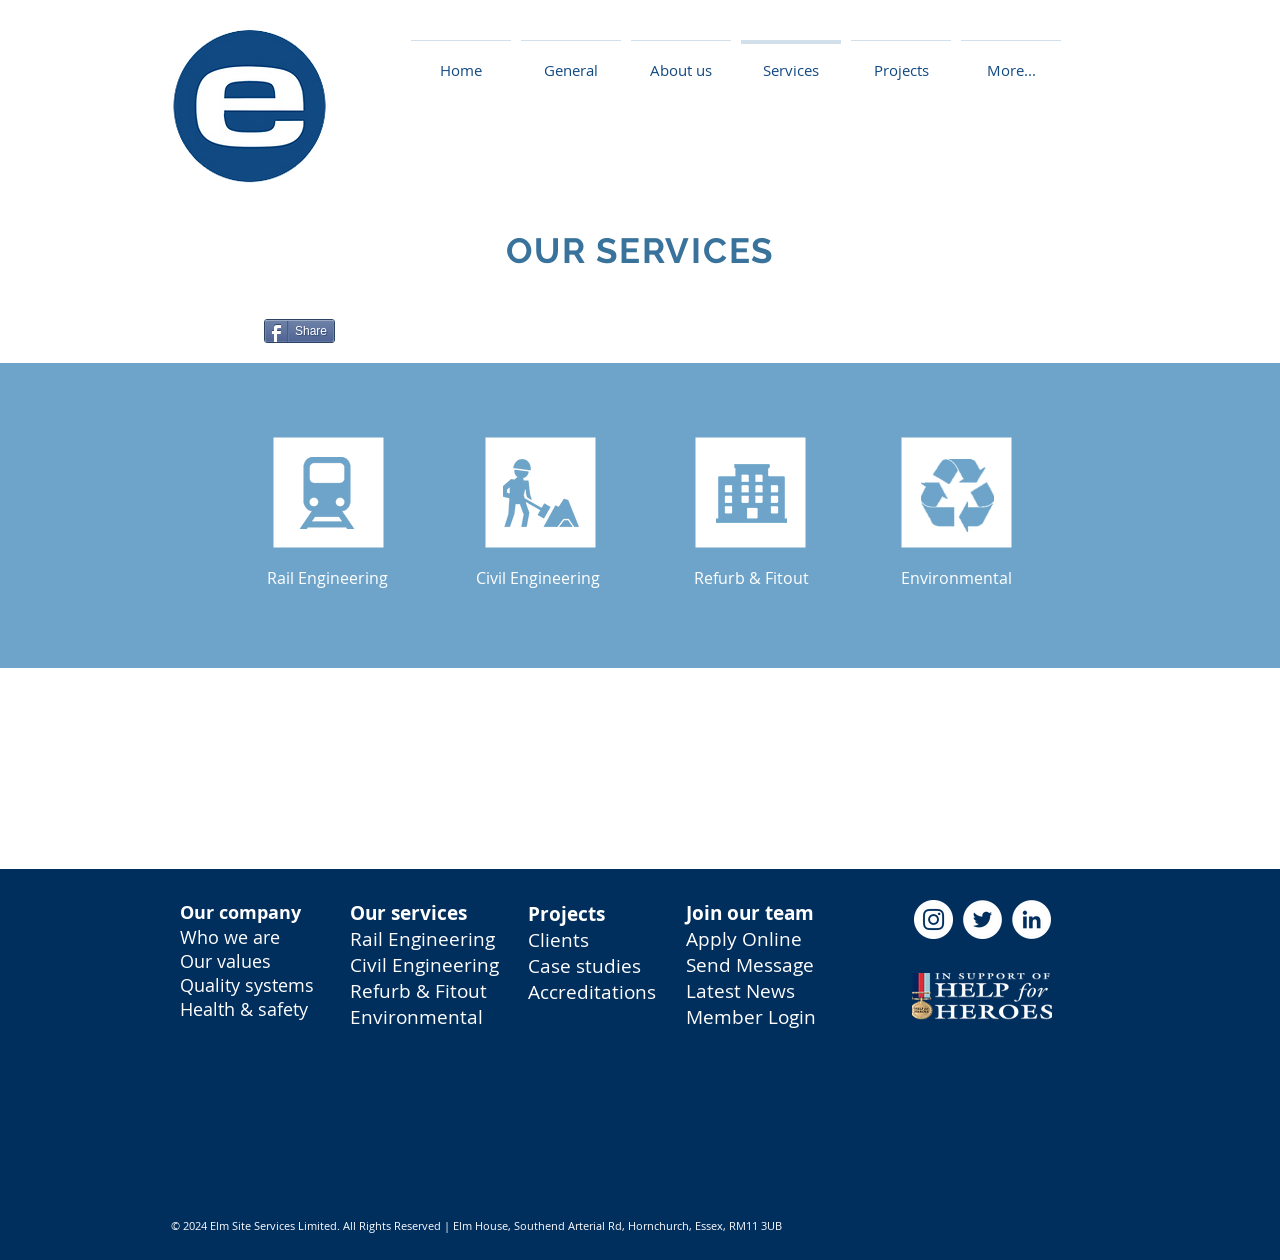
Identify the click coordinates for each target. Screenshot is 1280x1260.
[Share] (299, 331)
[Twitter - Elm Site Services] (982, 919)
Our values (225, 961)
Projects (566, 914)
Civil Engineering (424, 965)
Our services (408, 913)
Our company (240, 912)
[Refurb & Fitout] (751, 578)
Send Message (750, 965)
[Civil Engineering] (538, 578)
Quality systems (247, 985)
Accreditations (592, 992)
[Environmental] (956, 578)
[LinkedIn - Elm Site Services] (1031, 919)
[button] (901, 61)
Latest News (740, 991)
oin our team (753, 913)
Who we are (230, 937)
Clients (558, 940)
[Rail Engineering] (327, 578)
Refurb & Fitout (418, 991)
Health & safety (244, 1009)
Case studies (584, 966)
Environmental (416, 1017)
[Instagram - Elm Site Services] (933, 919)
